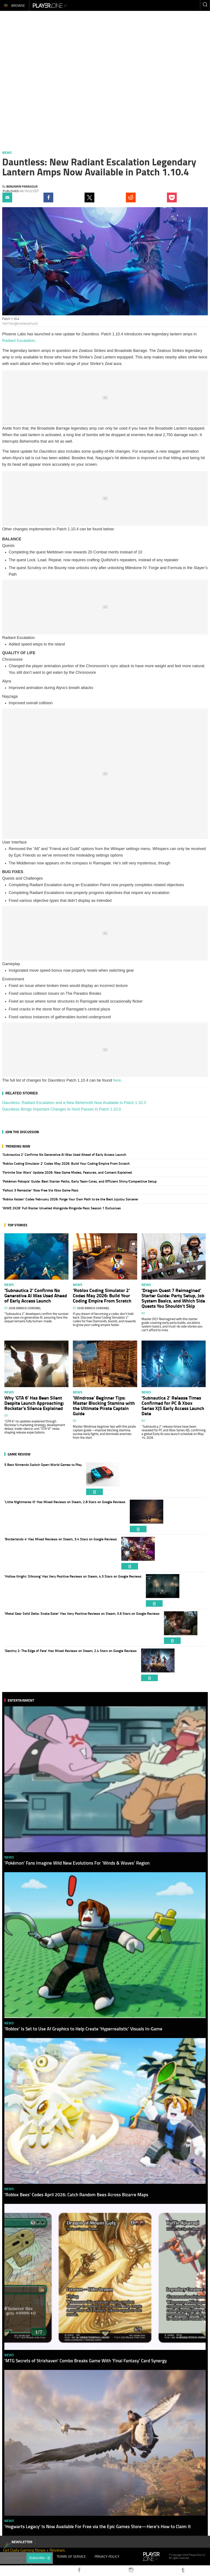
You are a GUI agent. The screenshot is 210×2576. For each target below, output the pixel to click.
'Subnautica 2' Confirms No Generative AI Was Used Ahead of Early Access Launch (64, 1154)
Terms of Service (71, 2556)
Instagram (131, 2570)
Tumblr (183, 2570)
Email (7, 197)
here (117, 1080)
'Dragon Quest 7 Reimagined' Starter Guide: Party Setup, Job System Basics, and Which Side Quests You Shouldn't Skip (173, 1298)
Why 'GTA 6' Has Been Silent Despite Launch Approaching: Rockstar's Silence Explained (34, 1403)
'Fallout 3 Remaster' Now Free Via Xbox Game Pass (40, 1190)
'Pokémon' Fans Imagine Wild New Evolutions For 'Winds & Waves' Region (77, 1863)
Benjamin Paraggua (22, 186)
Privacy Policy (107, 2556)
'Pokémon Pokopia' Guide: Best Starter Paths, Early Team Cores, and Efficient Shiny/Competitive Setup (79, 1181)
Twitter (89, 197)
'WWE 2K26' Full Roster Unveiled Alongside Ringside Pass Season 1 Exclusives (61, 1207)
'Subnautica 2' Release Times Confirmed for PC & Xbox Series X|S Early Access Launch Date (173, 1405)
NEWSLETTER (22, 2541)
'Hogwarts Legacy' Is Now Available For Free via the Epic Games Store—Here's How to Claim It (97, 2526)
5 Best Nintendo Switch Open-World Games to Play (43, 1478)
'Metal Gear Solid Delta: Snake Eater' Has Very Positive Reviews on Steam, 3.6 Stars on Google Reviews (82, 1627)
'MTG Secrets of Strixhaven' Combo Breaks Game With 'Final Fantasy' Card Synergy (85, 2360)
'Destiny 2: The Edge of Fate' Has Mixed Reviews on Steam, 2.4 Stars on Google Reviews (70, 1664)
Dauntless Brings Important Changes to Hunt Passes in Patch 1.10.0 (61, 1109)
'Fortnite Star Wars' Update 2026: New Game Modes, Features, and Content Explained (67, 1172)
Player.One (50, 5)
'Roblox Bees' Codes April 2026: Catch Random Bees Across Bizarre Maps (76, 2194)
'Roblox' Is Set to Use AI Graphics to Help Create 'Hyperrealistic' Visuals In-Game (83, 2029)
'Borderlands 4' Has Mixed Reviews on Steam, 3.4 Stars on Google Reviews (60, 1553)
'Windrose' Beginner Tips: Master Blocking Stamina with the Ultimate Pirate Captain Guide (104, 1405)
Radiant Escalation (18, 340)
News (7, 152)
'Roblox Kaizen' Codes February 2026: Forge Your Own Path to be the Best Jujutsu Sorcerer (70, 1198)
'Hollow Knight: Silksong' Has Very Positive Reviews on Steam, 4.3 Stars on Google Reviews (73, 1590)
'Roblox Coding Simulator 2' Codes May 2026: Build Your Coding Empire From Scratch (66, 1163)
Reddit (131, 197)
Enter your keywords (205, 4)
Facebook (48, 197)
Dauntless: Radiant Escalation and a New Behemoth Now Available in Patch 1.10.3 (74, 1103)
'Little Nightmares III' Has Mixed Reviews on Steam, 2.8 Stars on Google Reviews (64, 1516)
